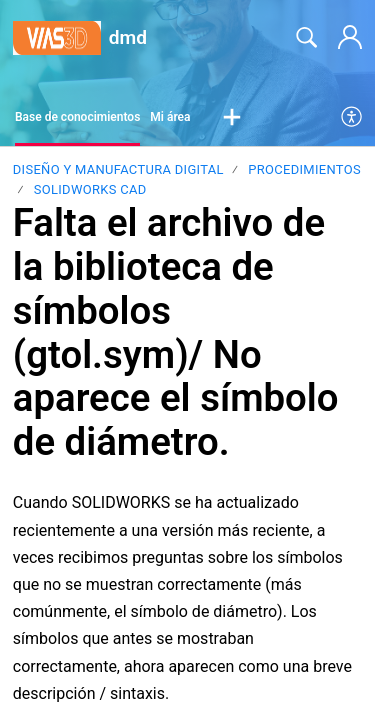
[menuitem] (352, 118)
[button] (232, 118)
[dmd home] (57, 38)
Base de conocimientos (77, 117)
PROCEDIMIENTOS (304, 169)
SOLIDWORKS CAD (90, 189)
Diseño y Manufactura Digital (118, 169)
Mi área (170, 117)
